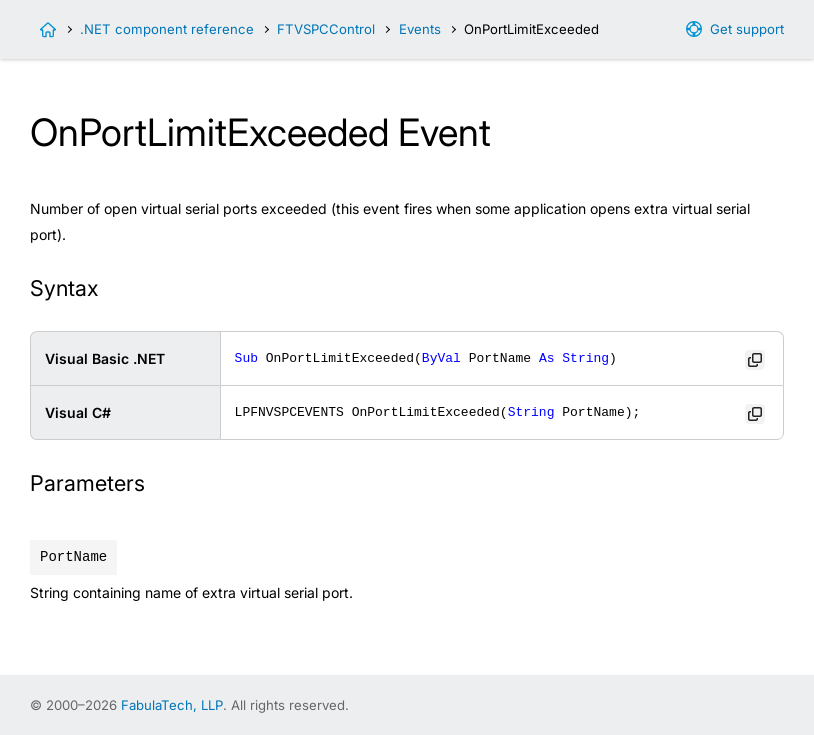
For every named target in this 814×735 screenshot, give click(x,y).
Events (420, 29)
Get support (747, 29)
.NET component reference (167, 29)
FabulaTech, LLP (172, 705)
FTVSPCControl (326, 29)
